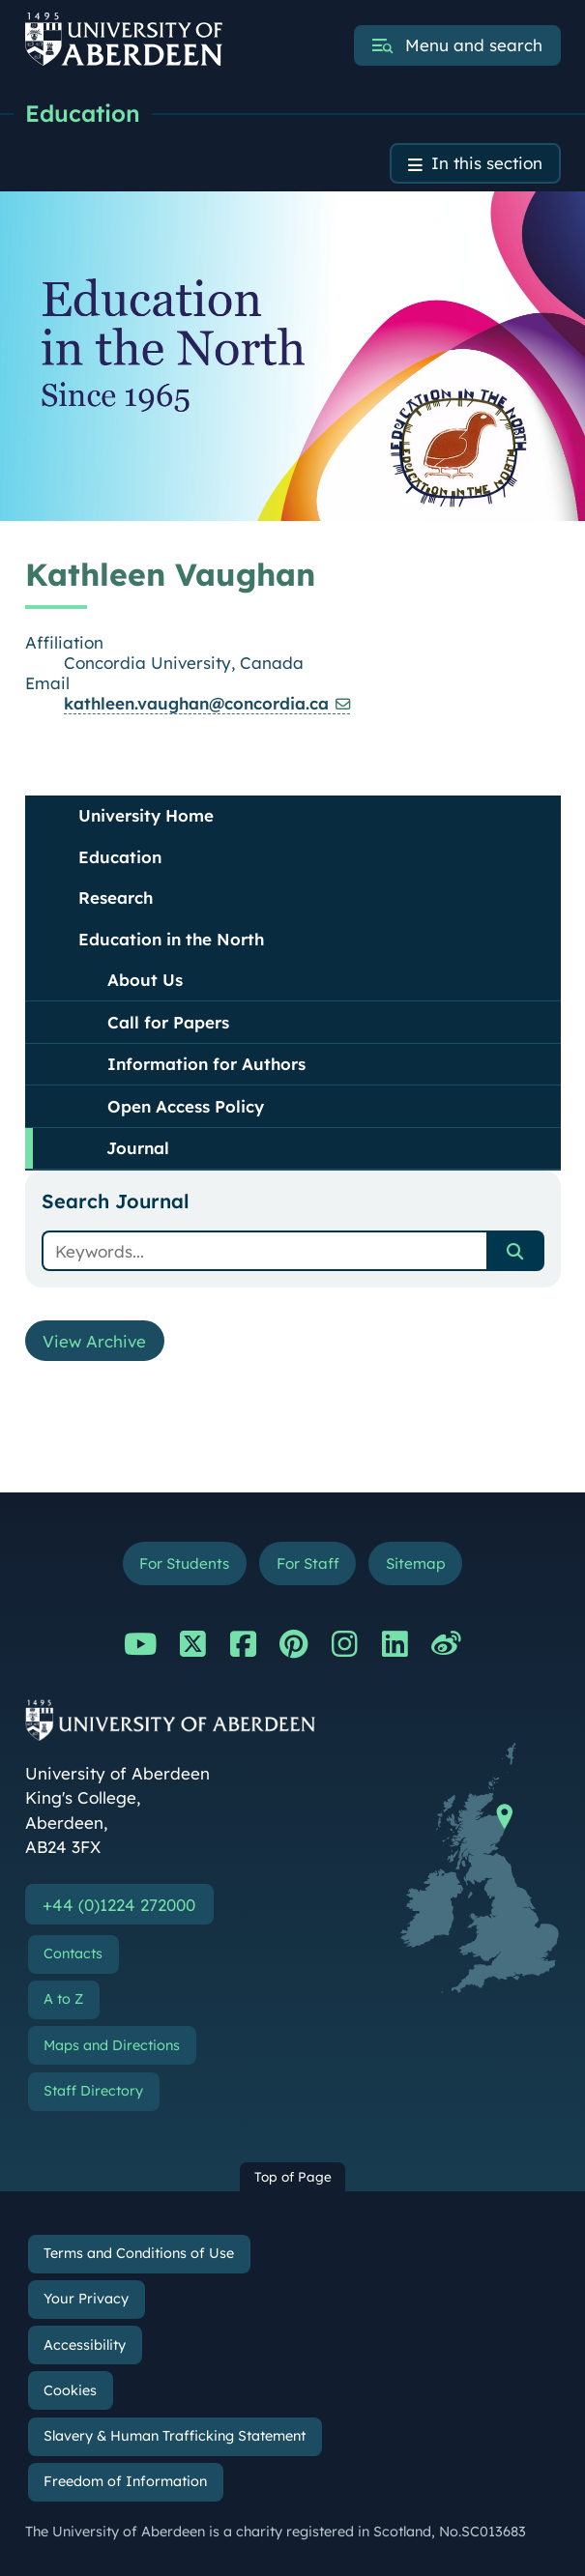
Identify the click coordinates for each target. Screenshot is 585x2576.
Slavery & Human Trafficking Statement (175, 2436)
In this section (486, 164)
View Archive (95, 1341)
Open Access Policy (185, 1106)
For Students (184, 1563)
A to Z (63, 2000)
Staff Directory (93, 2090)
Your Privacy (86, 2298)
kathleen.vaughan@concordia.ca (196, 703)
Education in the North (171, 939)
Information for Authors (206, 1064)
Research (115, 897)
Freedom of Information (125, 2481)
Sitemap (416, 1563)
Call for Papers (168, 1022)
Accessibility (85, 2345)
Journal (137, 1148)
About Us (145, 980)
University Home (146, 815)
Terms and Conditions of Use (139, 2253)
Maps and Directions (112, 2045)
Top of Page (293, 2177)
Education (82, 113)
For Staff (308, 1563)
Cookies (70, 2390)
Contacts (73, 1953)
